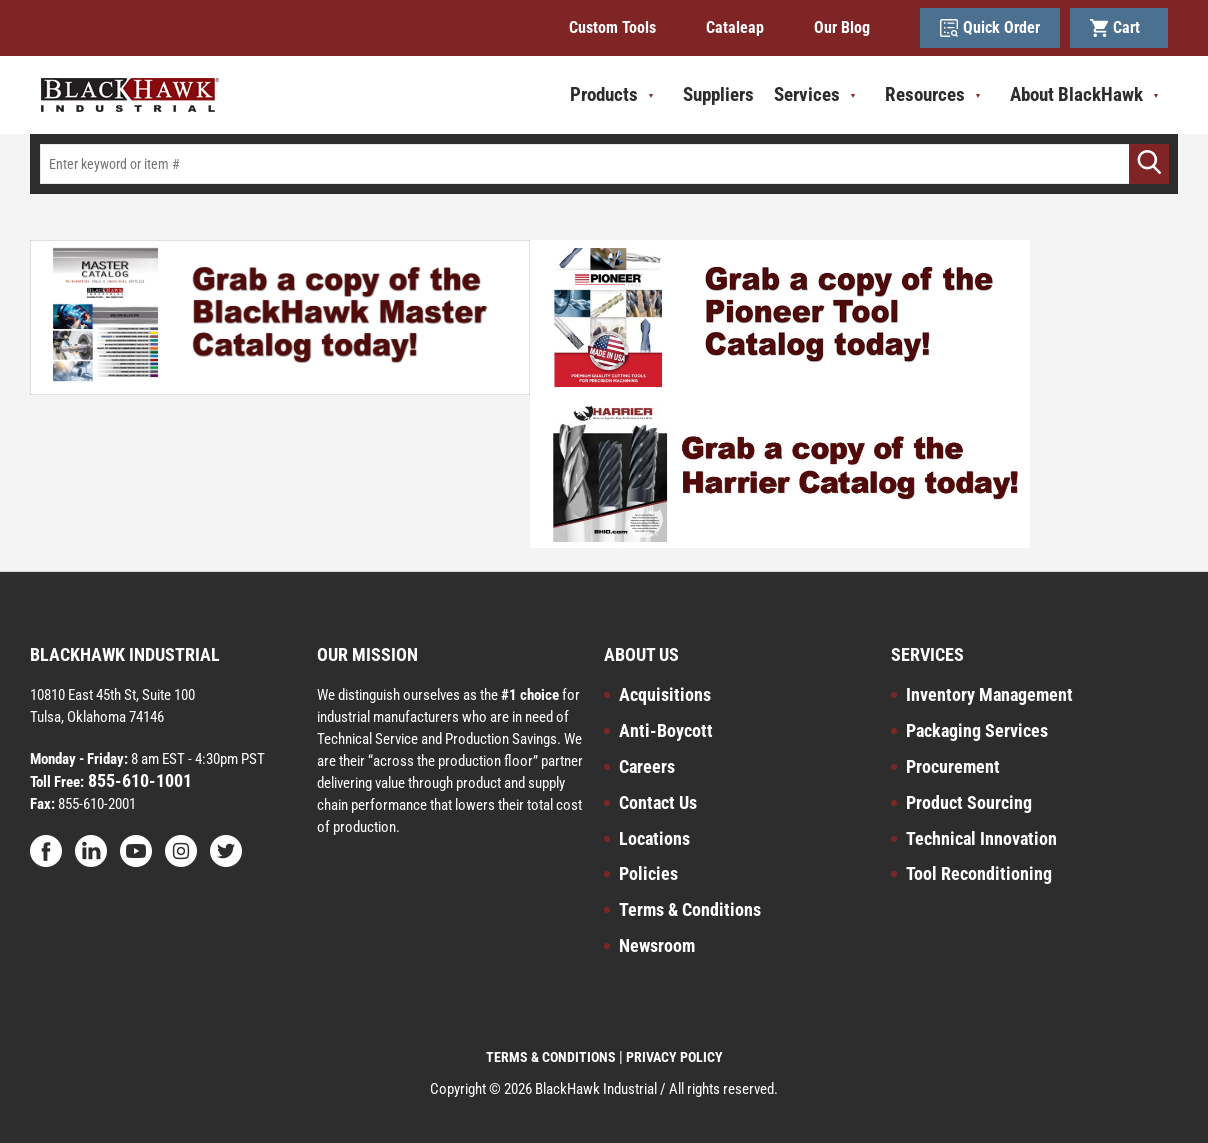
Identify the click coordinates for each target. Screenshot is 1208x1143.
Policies (648, 873)
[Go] (1149, 164)
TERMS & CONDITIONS (551, 1057)
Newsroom (657, 945)
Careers (647, 766)
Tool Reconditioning (979, 873)
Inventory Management (989, 694)
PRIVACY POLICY (674, 1057)
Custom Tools (612, 27)
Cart (1119, 28)
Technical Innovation (981, 838)
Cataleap (735, 27)
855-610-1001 (138, 780)
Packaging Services (977, 730)
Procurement (953, 766)
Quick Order (990, 28)
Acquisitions (665, 694)
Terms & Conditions (690, 909)
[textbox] (604, 164)
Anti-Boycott (666, 730)
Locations (654, 838)
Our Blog (842, 27)
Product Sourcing (969, 802)
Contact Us (658, 802)
